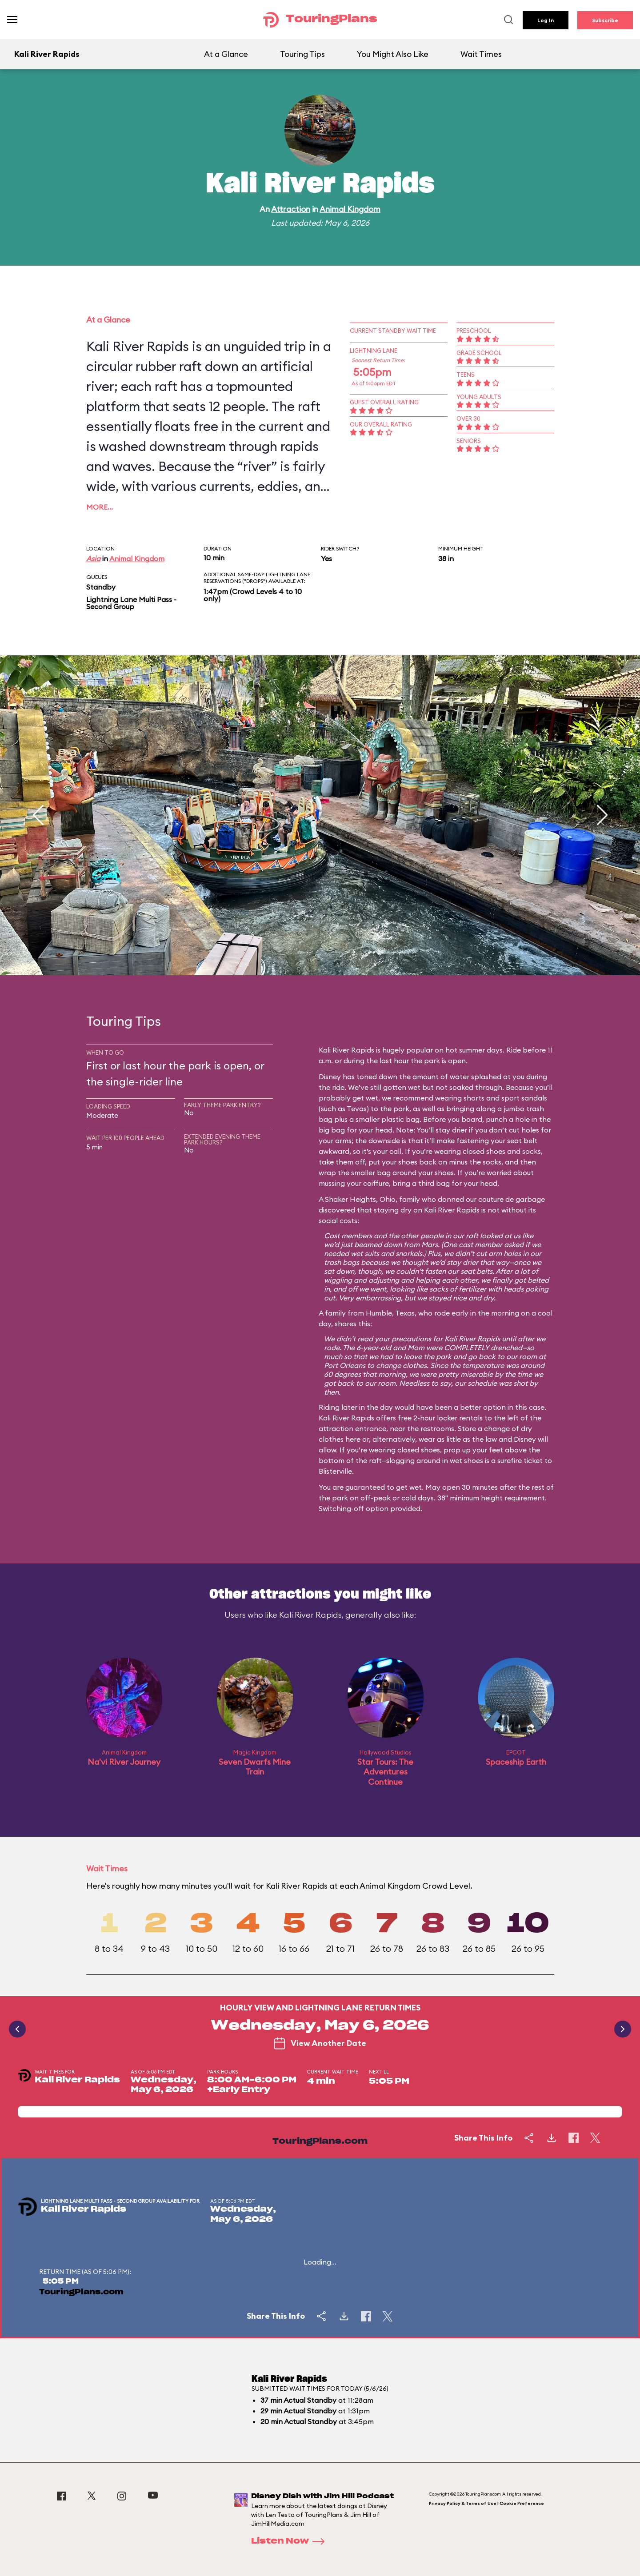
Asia (93, 558)
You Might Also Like (392, 54)
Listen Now (290, 2541)
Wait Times (481, 54)
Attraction (290, 209)
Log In (545, 20)
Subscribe (605, 20)
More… (99, 506)
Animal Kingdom (350, 209)
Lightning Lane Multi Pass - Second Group (131, 603)
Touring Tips (302, 54)
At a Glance (226, 54)
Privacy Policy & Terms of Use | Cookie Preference (486, 2503)
